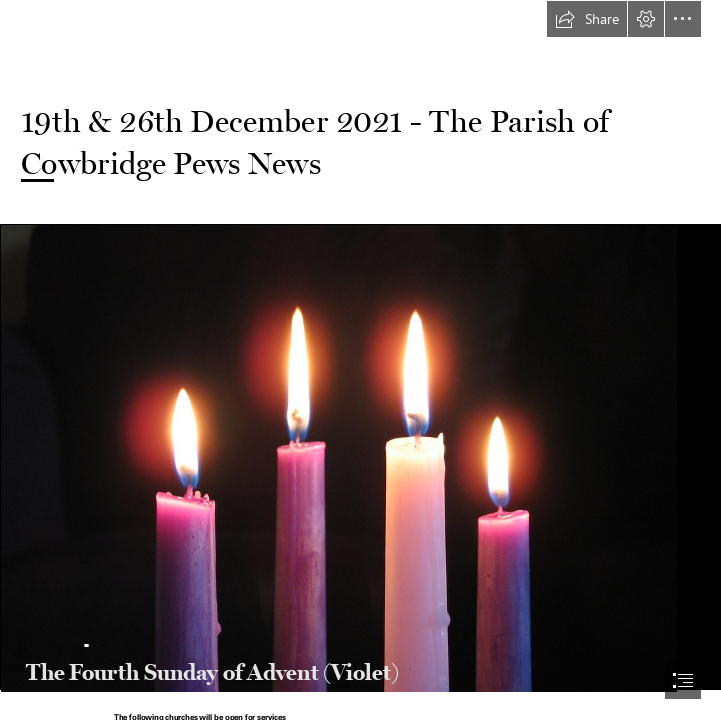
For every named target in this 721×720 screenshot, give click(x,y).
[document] (360, 360)
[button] (587, 19)
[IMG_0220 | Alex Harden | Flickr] (360, 457)
